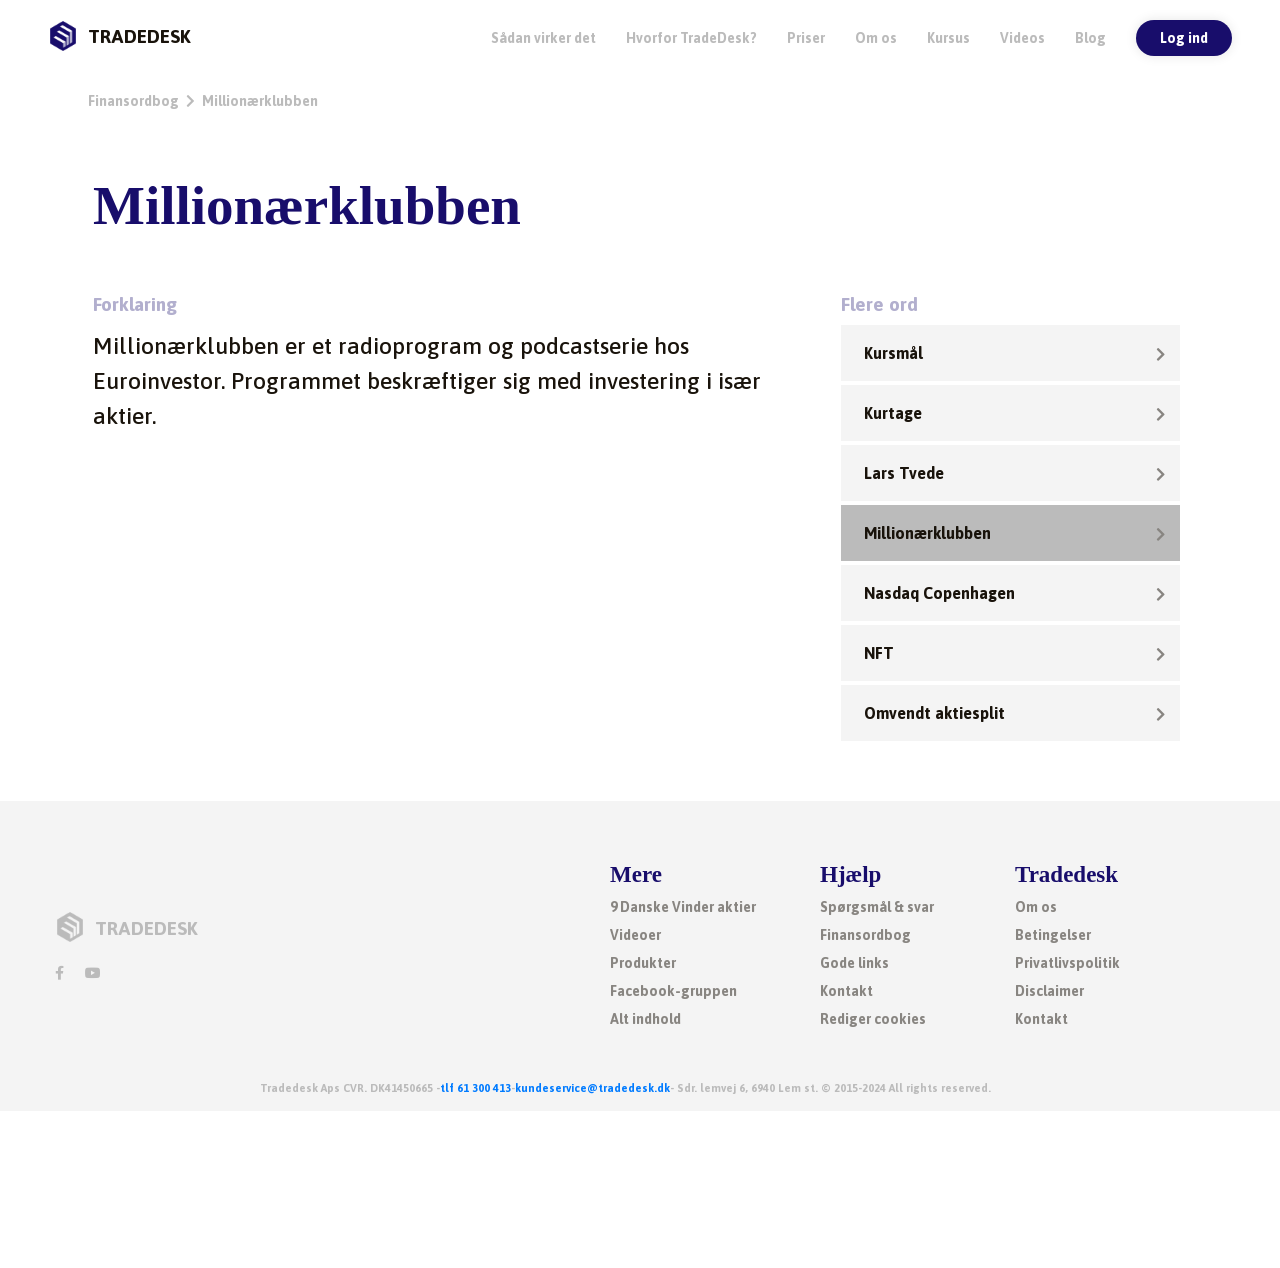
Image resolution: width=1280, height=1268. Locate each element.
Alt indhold (645, 1019)
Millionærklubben (260, 101)
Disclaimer (1049, 991)
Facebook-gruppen (673, 991)
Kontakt (846, 991)
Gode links (854, 963)
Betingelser (1053, 935)
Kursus (948, 38)
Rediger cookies (873, 1019)
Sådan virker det (543, 38)
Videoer (635, 935)
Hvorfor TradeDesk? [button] (691, 38)
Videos (1022, 38)
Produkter (643, 963)
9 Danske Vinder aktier (683, 907)
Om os (876, 38)
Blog (1090, 38)
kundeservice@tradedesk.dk (592, 1088)
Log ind (1184, 38)
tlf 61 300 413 (475, 1088)
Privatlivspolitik (1067, 963)
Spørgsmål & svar (877, 907)
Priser (806, 38)
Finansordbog (133, 101)
